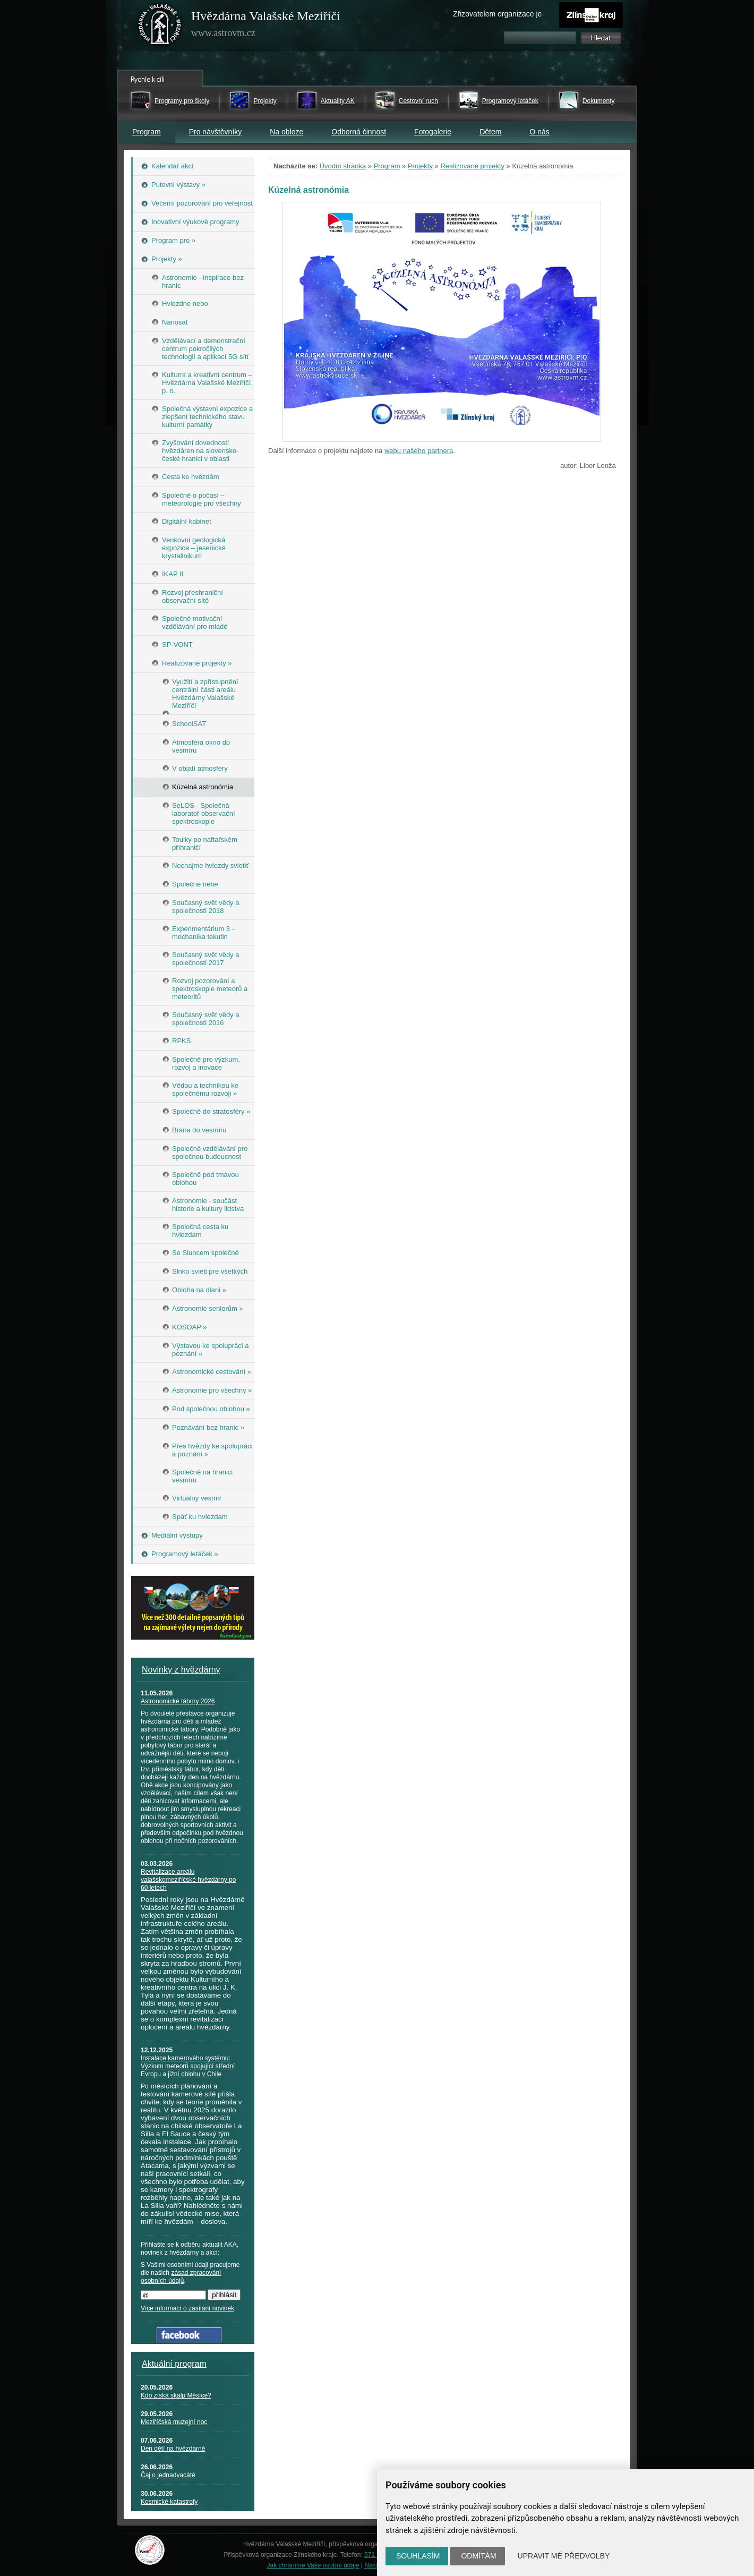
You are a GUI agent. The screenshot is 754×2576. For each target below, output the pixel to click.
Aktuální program (174, 2363)
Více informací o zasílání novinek (187, 2308)
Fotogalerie (432, 131)
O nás (539, 131)
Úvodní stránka (343, 166)
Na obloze (286, 131)
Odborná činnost (358, 131)
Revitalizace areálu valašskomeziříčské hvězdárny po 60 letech (188, 1879)
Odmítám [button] (478, 2556)
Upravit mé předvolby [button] (564, 2556)
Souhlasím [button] (418, 2556)
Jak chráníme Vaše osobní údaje (313, 2565)
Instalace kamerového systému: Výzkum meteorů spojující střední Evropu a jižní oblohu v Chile (188, 2066)
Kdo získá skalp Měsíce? (176, 2395)
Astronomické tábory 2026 (178, 1701)
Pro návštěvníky (215, 131)
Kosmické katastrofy (169, 2501)
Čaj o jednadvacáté (168, 2475)
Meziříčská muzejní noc (174, 2422)
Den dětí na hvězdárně (173, 2448)
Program (146, 131)
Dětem (490, 131)
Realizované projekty (472, 166)
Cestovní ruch (418, 101)
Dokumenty (598, 101)
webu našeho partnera (418, 451)
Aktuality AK (338, 101)
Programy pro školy (182, 101)
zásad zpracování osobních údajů (181, 2276)
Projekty (264, 101)
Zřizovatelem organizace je (497, 14)
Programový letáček (510, 101)
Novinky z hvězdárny (181, 1669)
